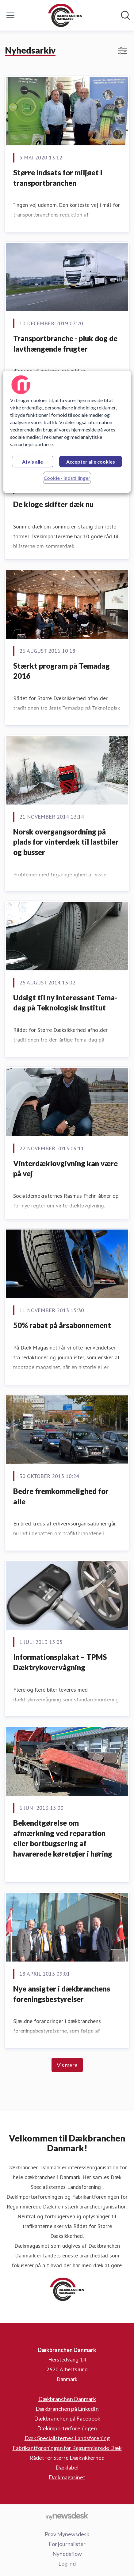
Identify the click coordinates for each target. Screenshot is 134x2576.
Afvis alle (32, 462)
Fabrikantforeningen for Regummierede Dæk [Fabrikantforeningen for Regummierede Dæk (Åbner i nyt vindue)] (67, 2447)
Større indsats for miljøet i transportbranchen (57, 177)
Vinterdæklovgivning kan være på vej (65, 1168)
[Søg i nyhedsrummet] (125, 15)
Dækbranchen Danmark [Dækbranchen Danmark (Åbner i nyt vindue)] (67, 2398)
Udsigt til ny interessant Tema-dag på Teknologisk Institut (65, 1002)
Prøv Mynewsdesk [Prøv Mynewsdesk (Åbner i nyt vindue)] (67, 2534)
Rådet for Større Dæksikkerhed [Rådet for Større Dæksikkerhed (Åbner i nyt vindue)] (67, 2457)
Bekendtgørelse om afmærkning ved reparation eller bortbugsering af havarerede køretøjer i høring (62, 1838)
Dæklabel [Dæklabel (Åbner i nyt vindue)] (67, 2467)
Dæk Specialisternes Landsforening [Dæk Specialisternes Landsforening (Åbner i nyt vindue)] (67, 2438)
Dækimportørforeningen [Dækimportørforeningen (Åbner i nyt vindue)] (67, 2428)
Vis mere (67, 2065)
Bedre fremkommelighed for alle (61, 1496)
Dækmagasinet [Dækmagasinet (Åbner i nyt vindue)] (67, 2477)
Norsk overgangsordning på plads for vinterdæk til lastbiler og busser (66, 842)
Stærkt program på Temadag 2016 (61, 671)
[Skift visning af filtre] (122, 51)
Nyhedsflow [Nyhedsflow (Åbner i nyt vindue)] (67, 2553)
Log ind (67, 2563)
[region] (67, 432)
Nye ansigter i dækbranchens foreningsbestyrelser (61, 1993)
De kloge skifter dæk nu (53, 504)
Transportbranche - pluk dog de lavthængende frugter (65, 343)
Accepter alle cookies (90, 462)
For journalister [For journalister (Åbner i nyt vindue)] (67, 2544)
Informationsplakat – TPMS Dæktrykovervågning (60, 1662)
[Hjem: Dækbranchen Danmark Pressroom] (65, 15)
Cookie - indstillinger (67, 478)
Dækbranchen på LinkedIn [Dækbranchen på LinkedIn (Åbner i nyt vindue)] (67, 2408)
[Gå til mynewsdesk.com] (67, 2516)
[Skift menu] (10, 15)
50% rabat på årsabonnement (62, 1325)
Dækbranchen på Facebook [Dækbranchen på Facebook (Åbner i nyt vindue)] (67, 2418)
